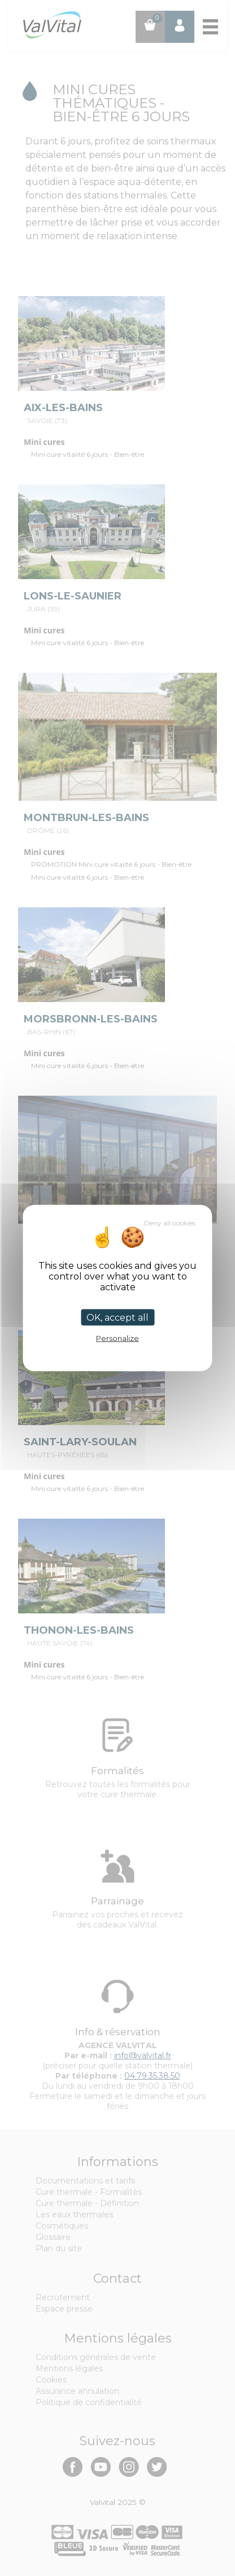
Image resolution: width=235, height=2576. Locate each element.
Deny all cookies (169, 1223)
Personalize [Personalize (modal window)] (117, 1338)
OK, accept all (117, 1317)
